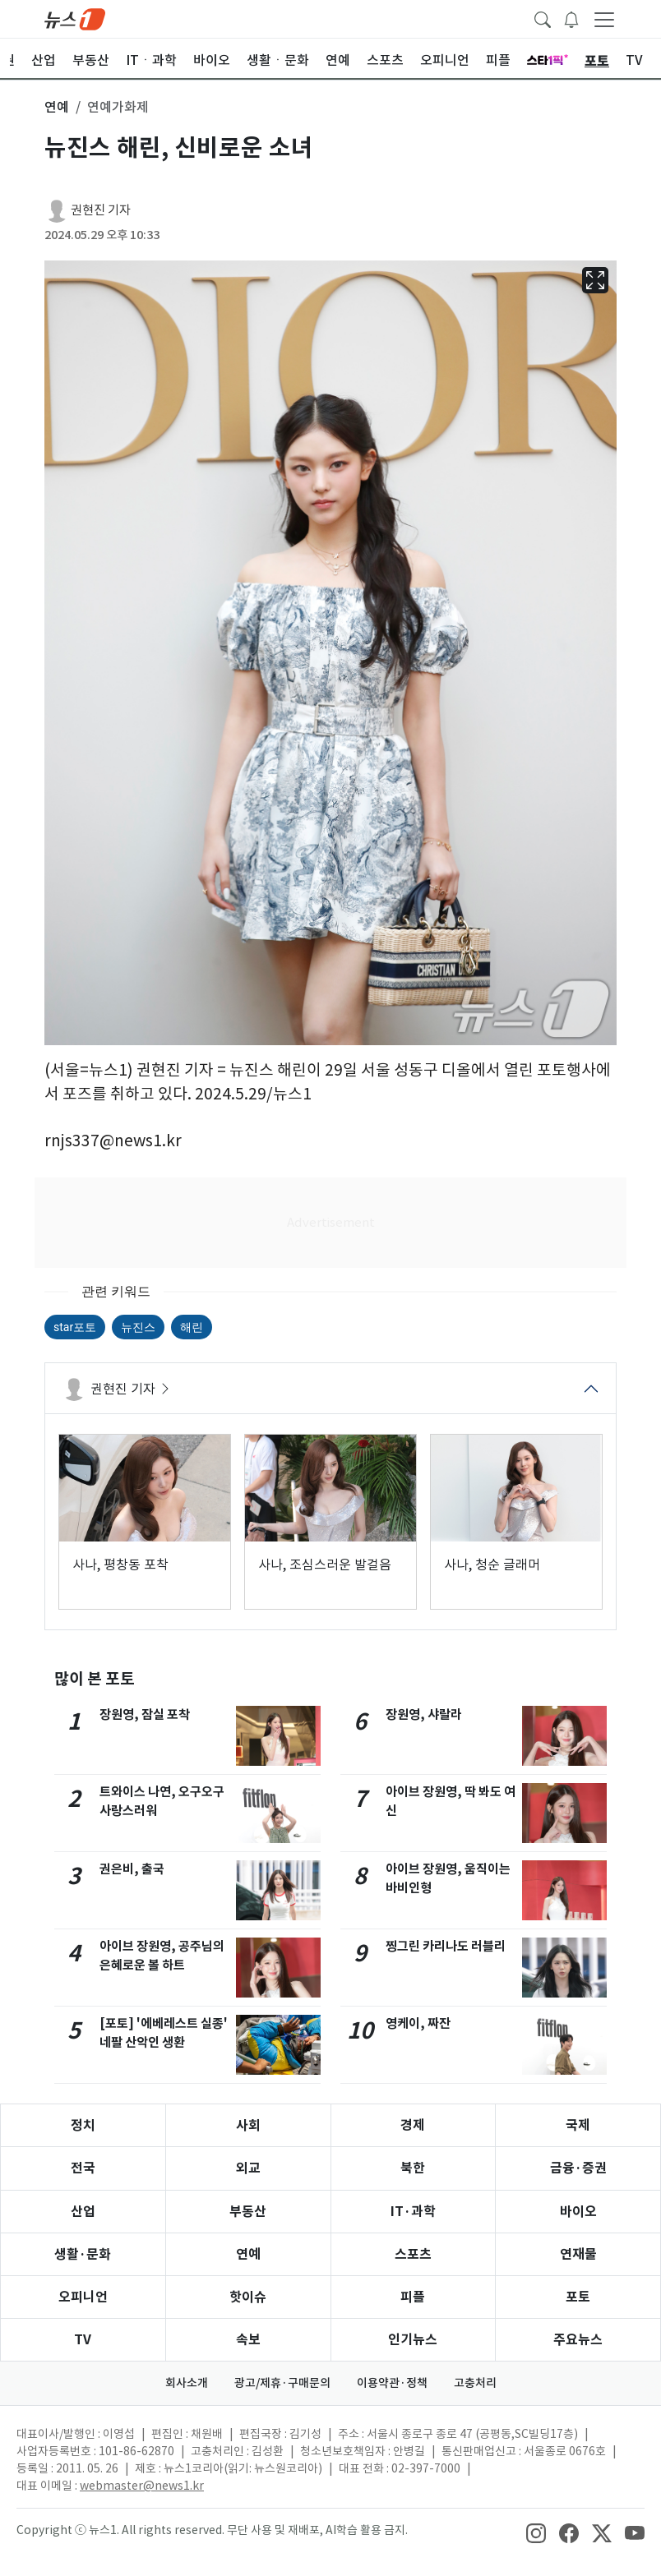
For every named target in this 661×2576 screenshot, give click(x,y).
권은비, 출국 (131, 1869)
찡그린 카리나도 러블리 (446, 1946)
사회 (248, 2125)
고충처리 (475, 2383)
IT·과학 (413, 2211)
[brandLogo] (74, 18)
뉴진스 (138, 1327)
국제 (578, 2125)
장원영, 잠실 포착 (144, 1714)
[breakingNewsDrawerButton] (571, 18)
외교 (248, 2168)
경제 (412, 2125)
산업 (83, 2211)
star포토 (74, 1327)
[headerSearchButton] (542, 18)
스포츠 (413, 2254)
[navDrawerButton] (604, 19)
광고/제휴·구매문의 (282, 2383)
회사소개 (186, 2383)
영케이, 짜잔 (418, 2023)
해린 (191, 1327)
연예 (248, 2254)
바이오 (578, 2211)
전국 (83, 2168)
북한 (412, 2168)
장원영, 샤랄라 (424, 1714)
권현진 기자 (101, 210)
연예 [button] (56, 107)
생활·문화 (82, 2254)
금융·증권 (578, 2168)
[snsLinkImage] (536, 2531)
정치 (83, 2125)
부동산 (247, 2211)
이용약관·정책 (392, 2383)
